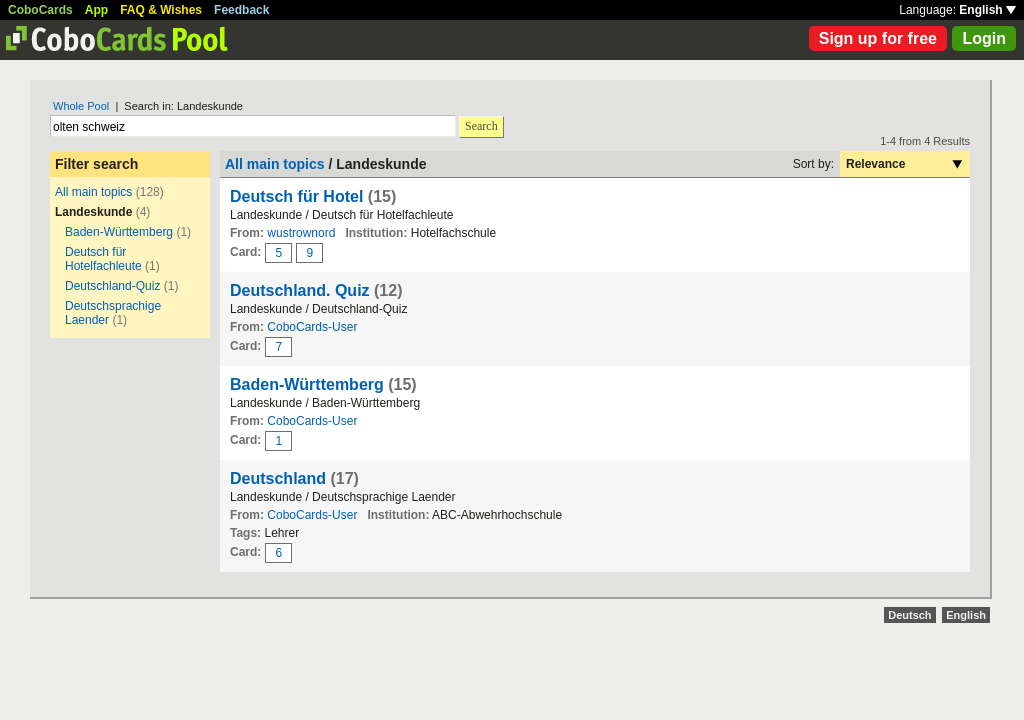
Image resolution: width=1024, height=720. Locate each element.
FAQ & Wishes (161, 10)
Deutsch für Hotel (296, 196)
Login (984, 38)
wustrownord (301, 233)
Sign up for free (878, 38)
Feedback (241, 10)
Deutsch (909, 615)
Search (481, 126)
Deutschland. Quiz (300, 290)
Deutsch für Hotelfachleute (103, 259)
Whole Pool (81, 106)
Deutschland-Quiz (112, 286)
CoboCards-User (312, 327)
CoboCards (40, 10)
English (987, 10)
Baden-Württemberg (119, 232)
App (96, 10)
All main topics (93, 192)
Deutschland (278, 478)
